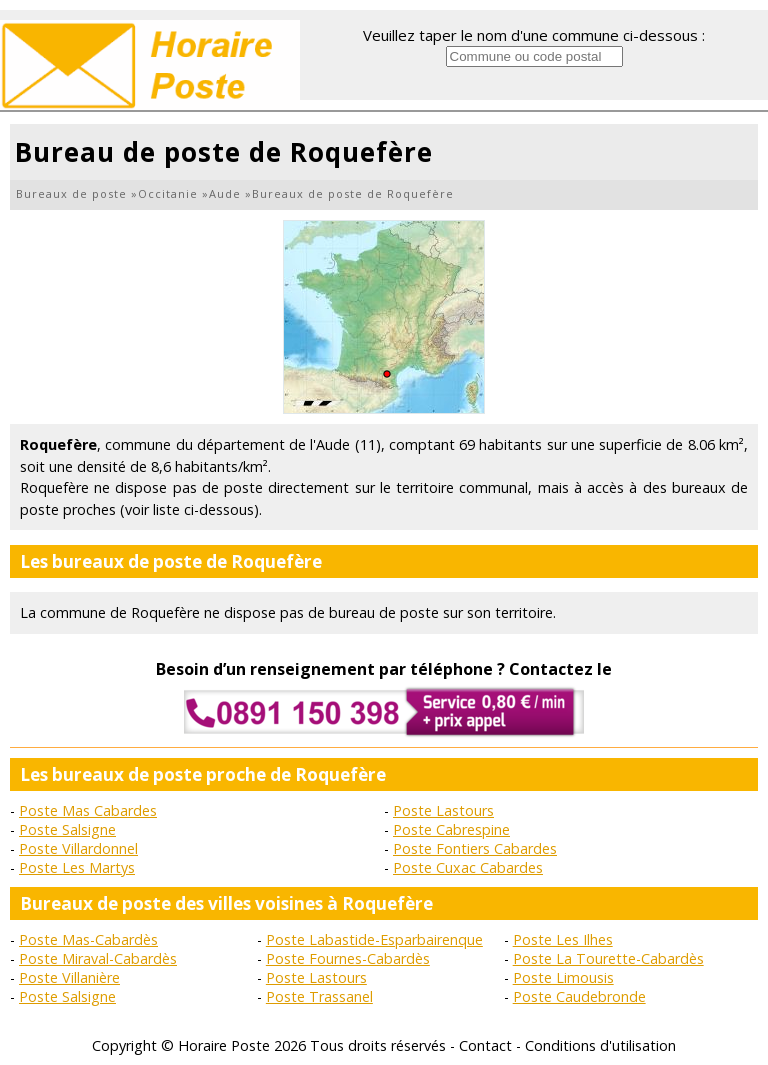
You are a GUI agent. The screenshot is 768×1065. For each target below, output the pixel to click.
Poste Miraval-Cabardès (98, 958)
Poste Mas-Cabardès (88, 939)
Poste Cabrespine (451, 829)
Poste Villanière (69, 977)
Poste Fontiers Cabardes (475, 848)
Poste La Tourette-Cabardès (608, 958)
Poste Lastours (443, 810)
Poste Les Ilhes (563, 939)
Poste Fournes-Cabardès (348, 958)
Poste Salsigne (67, 829)
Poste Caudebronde (579, 996)
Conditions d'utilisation (600, 1045)
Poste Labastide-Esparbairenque (374, 939)
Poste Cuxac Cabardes (468, 867)
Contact (485, 1045)
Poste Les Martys (77, 867)
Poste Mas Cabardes (88, 810)
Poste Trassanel (319, 996)
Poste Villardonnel (78, 848)
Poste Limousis (563, 977)
